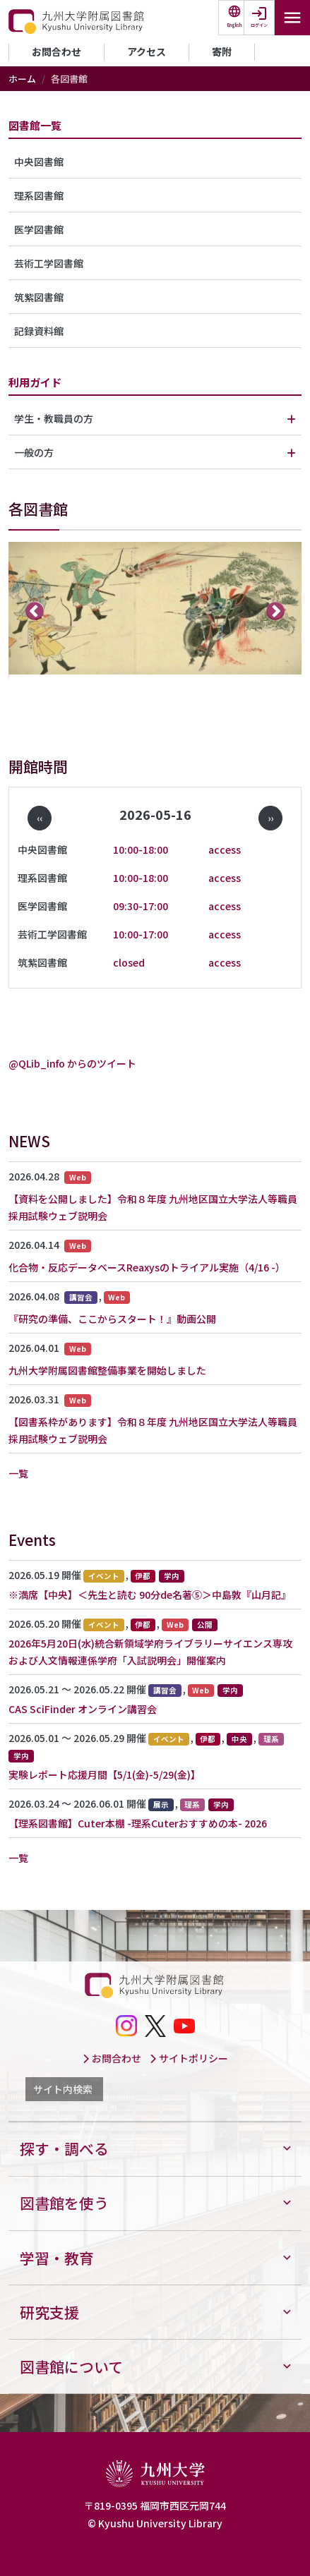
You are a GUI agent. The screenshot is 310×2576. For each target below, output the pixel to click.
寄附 (222, 51)
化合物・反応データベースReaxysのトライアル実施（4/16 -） (146, 1267)
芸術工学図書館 (48, 263)
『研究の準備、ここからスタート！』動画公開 (112, 1319)
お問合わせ (56, 51)
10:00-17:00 (140, 934)
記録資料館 (39, 331)
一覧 (18, 1473)
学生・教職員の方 (53, 418)
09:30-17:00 (140, 906)
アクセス (146, 51)
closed (129, 962)
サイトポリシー (188, 2058)
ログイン (259, 25)
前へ (35, 610)
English (234, 25)
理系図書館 (39, 195)
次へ (276, 610)
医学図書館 (39, 229)
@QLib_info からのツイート (72, 1063)
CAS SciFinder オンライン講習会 (82, 1709)
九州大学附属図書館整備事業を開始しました (107, 1370)
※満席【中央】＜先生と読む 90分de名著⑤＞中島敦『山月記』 (149, 1595)
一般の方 (34, 452)
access (224, 849)
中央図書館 (39, 162)
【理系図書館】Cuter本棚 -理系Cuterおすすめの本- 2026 (137, 1823)
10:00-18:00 (140, 849)
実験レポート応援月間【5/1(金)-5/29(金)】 (104, 1774)
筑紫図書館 (39, 297)
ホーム (22, 78)
